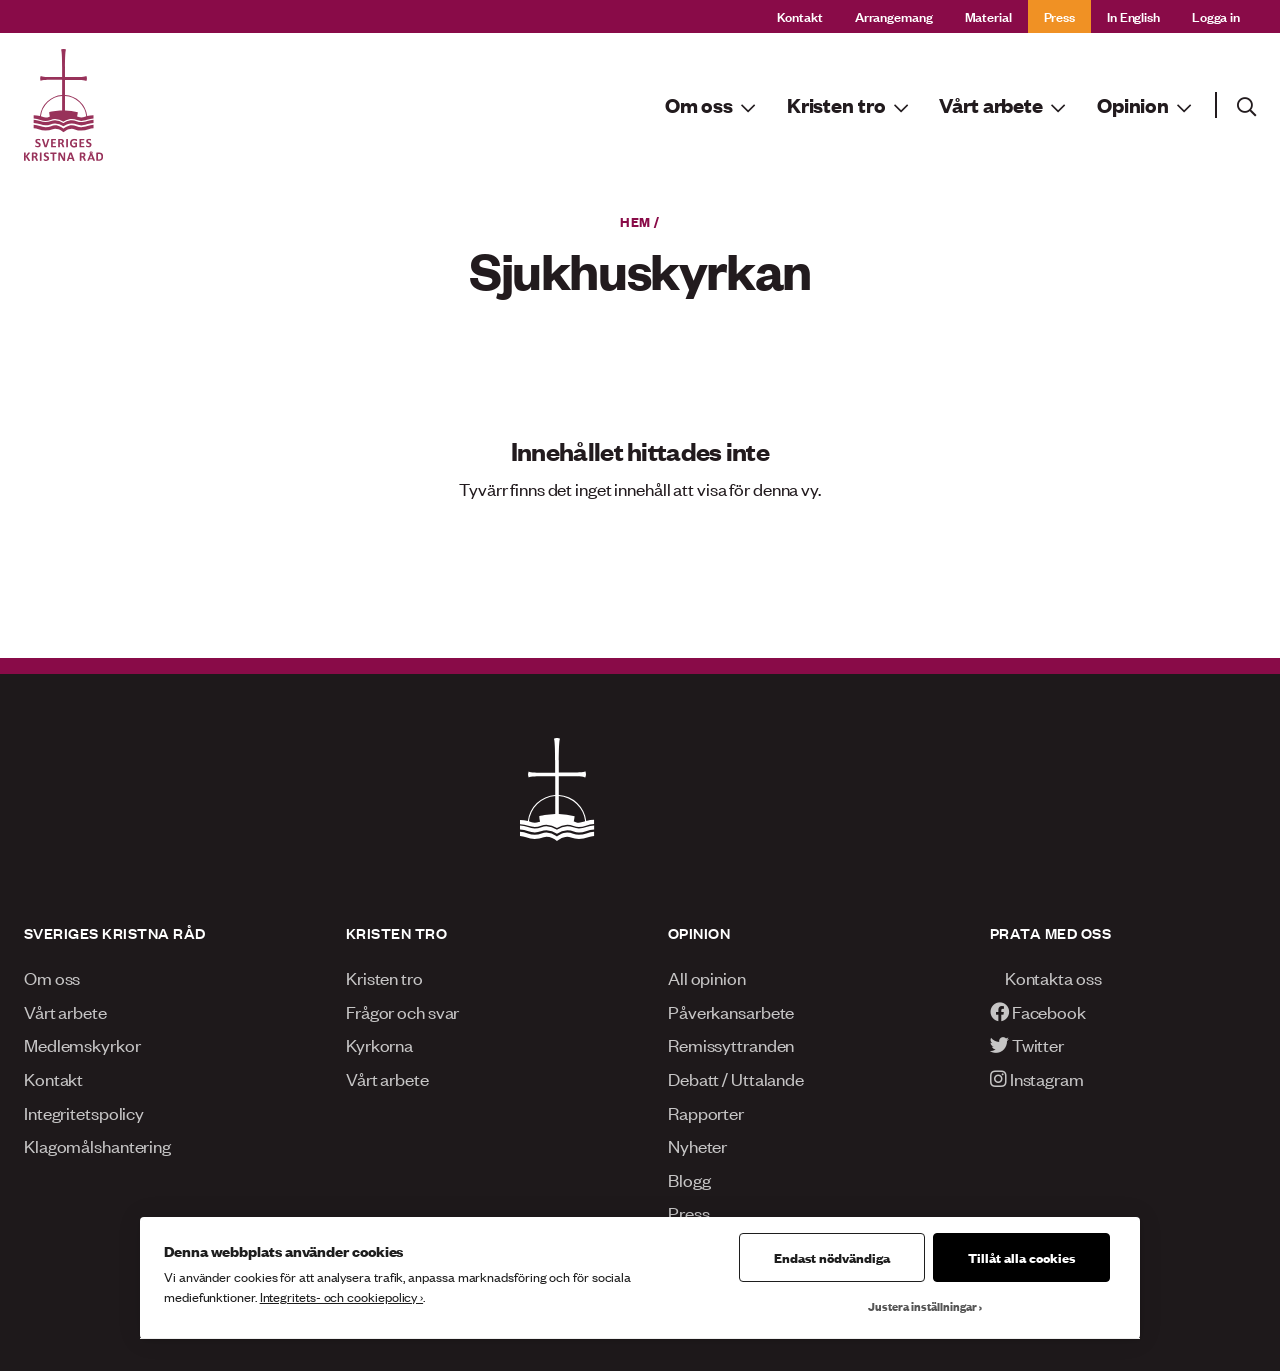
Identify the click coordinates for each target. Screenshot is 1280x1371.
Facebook (1038, 1011)
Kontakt (800, 15)
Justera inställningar (922, 1306)
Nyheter (697, 1145)
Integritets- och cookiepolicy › (341, 1296)
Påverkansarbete (731, 1011)
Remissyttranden (731, 1044)
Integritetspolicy (84, 1112)
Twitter (1027, 1044)
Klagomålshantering (97, 1145)
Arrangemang (894, 15)
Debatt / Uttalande (736, 1078)
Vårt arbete (65, 1011)
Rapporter (706, 1112)
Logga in (1216, 15)
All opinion (707, 977)
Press (1059, 15)
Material (988, 15)
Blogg (689, 1179)
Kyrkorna (379, 1044)
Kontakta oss (1045, 977)
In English (1133, 15)
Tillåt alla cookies (1021, 1257)
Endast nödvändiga (832, 1257)
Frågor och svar (402, 1011)
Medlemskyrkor (82, 1044)
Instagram (1037, 1078)
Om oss (52, 977)
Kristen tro (384, 977)
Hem (635, 221)
